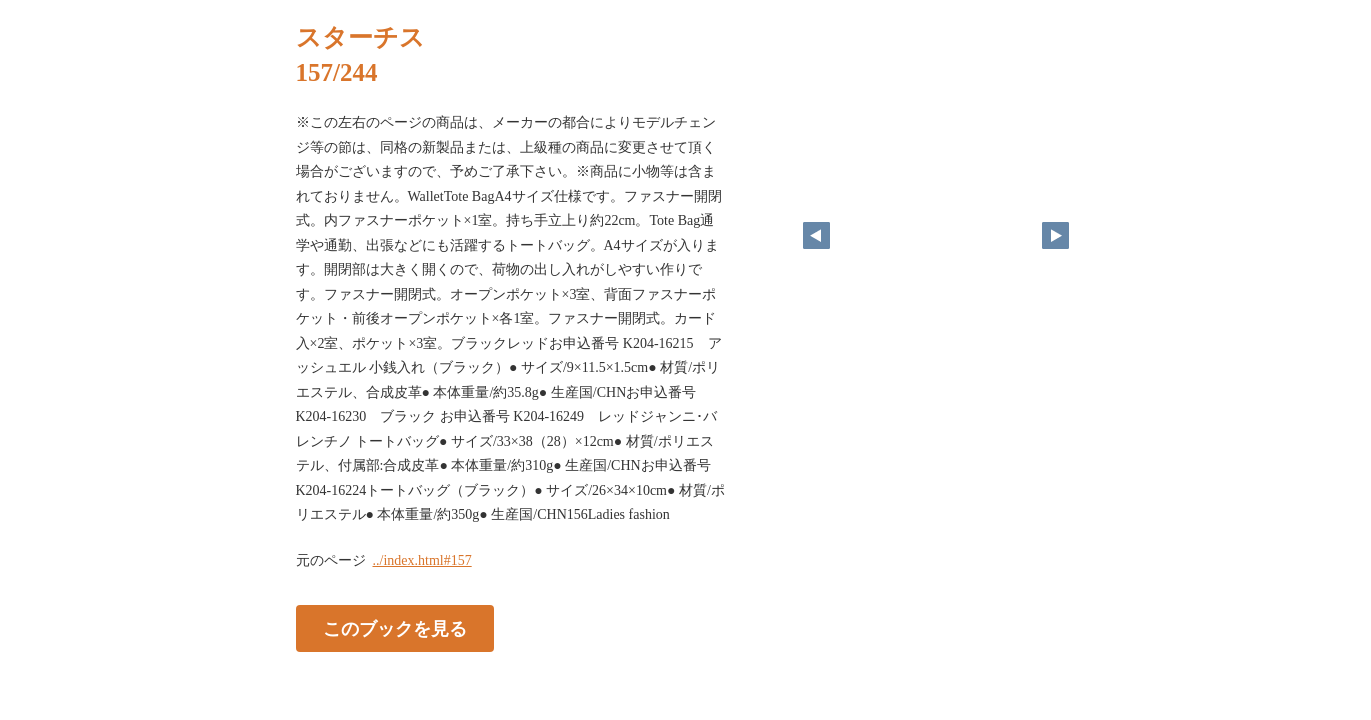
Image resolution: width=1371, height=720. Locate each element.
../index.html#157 (422, 560)
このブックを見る (395, 628)
